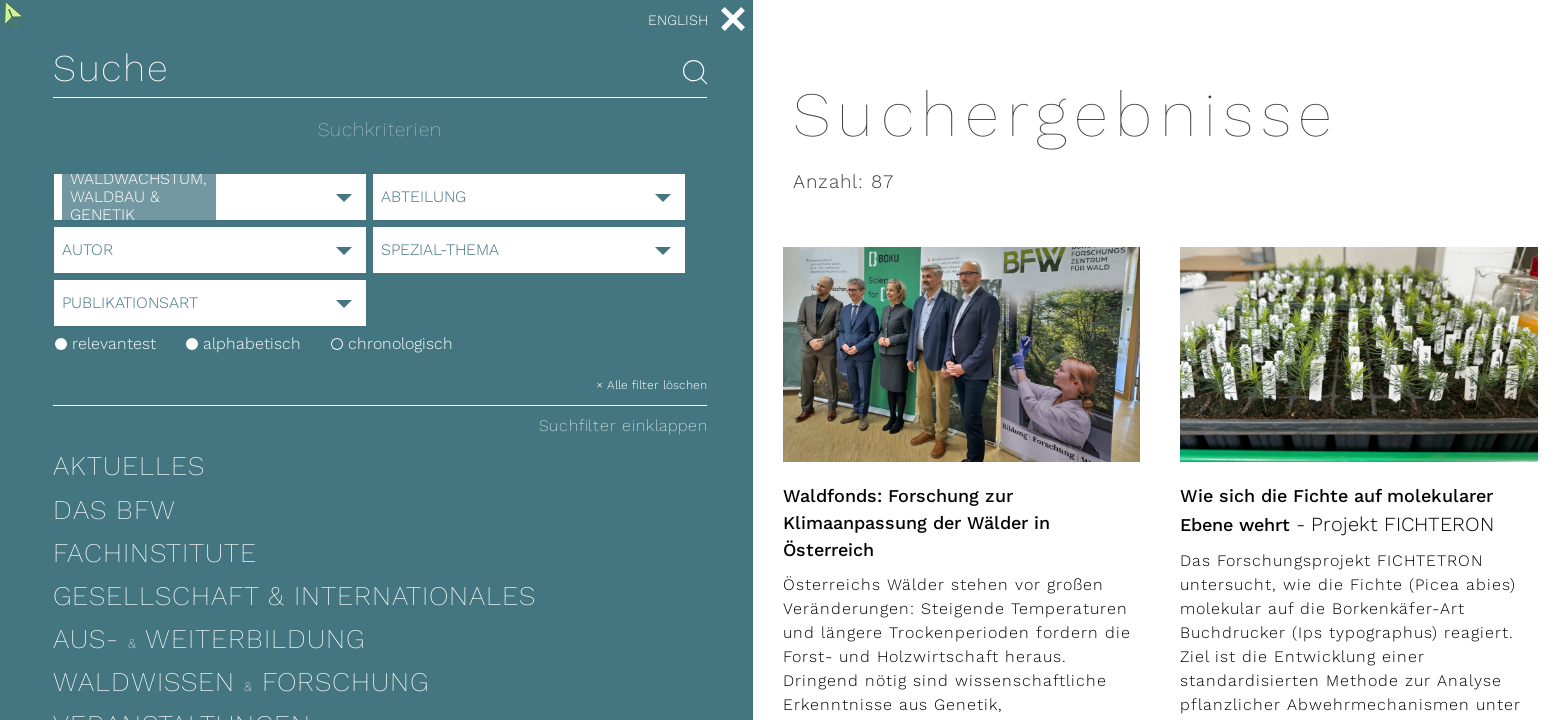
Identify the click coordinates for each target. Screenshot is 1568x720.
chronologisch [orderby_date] (392, 343)
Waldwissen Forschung (241, 682)
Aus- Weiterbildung (209, 639)
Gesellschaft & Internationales (294, 596)
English (678, 20)
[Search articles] (695, 73)
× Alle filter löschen (651, 385)
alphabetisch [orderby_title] (243, 343)
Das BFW (114, 510)
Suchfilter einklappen (623, 425)
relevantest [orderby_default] (105, 343)
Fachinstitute (155, 553)
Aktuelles (129, 466)
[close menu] (733, 21)
